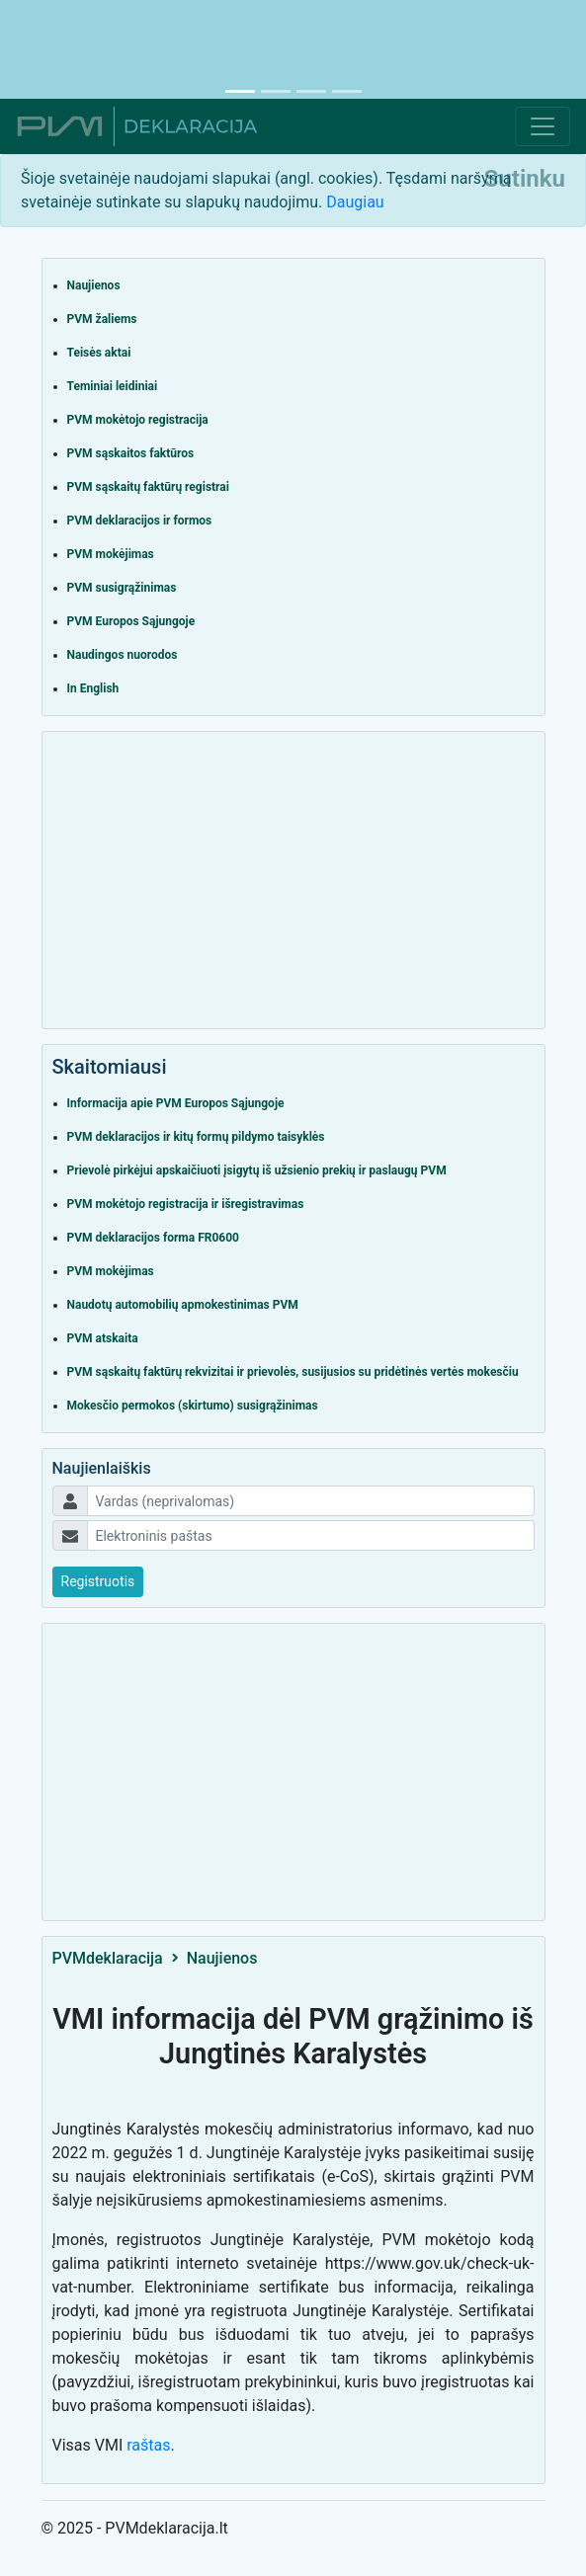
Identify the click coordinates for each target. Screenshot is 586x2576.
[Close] (524, 178)
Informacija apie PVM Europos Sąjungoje (176, 1103)
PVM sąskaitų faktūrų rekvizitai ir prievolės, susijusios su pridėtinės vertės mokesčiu (293, 1372)
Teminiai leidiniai (112, 386)
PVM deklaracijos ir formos (139, 520)
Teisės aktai (99, 353)
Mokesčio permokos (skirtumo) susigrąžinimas (192, 1405)
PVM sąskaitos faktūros (131, 453)
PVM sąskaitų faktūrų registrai (148, 487)
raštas (148, 2445)
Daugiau (354, 202)
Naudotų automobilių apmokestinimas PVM (182, 1305)
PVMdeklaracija (107, 1958)
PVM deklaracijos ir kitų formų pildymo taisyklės (196, 1137)
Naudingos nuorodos (122, 655)
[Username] (311, 1501)
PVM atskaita (102, 1338)
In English (93, 688)
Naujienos (94, 285)
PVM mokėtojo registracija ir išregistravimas (185, 1204)
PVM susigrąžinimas (122, 588)
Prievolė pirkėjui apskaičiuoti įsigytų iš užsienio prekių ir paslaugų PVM (257, 1170)
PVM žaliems (102, 319)
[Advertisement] (293, 44)
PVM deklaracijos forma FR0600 (153, 1238)
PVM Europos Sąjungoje (131, 621)
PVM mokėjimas (110, 554)
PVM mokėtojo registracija (138, 420)
